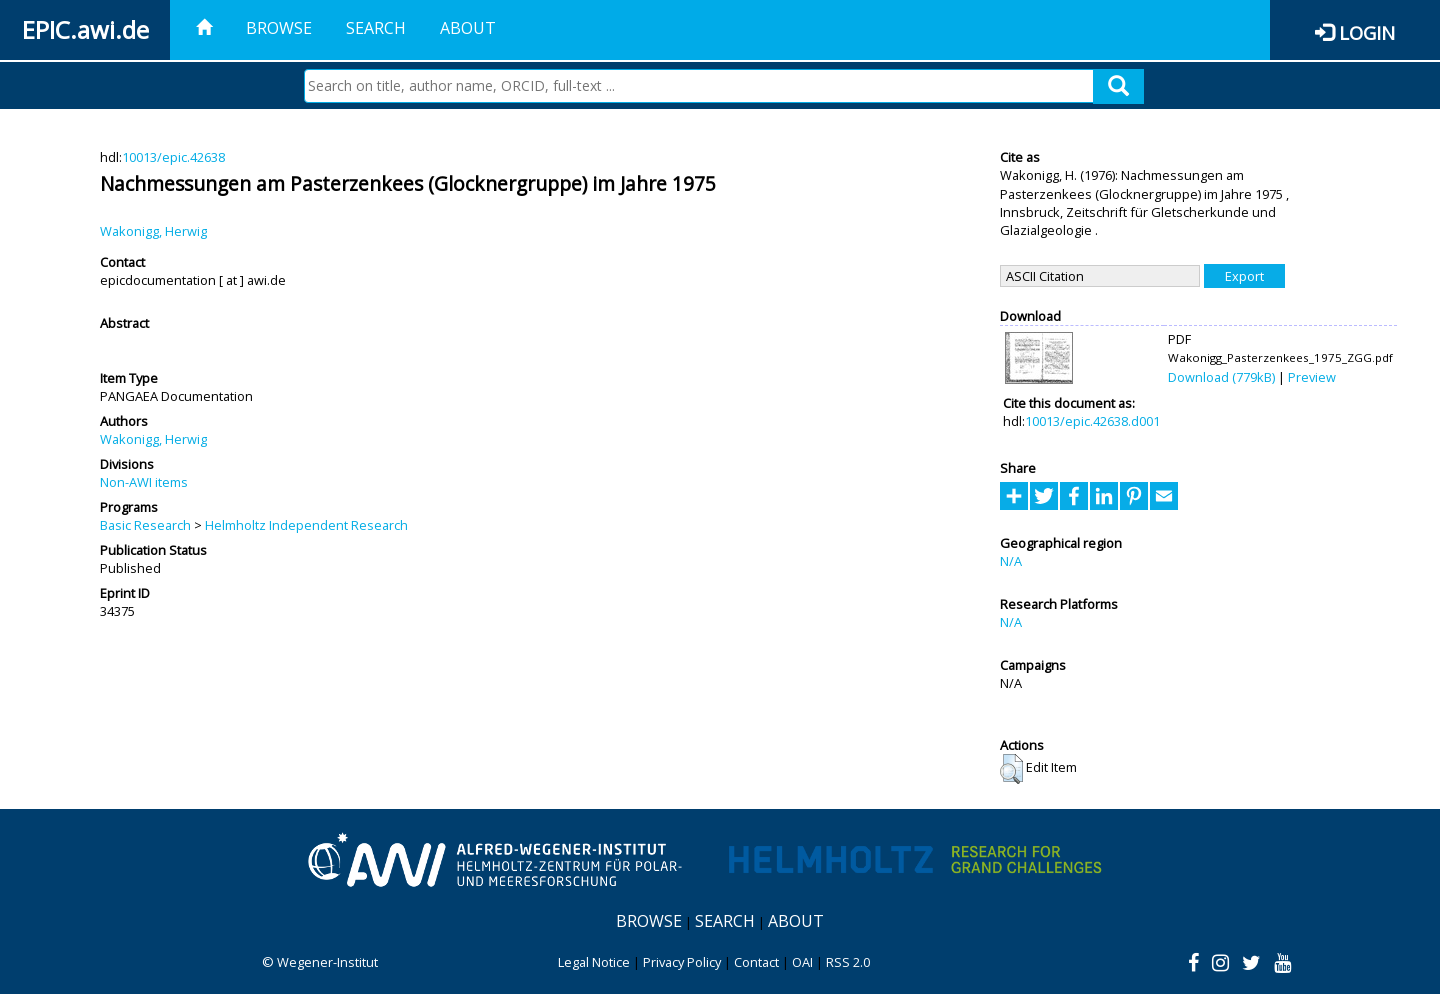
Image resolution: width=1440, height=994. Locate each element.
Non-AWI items (144, 482)
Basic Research (145, 525)
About (468, 28)
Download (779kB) (1221, 377)
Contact (756, 962)
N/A (1011, 561)
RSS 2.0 (848, 962)
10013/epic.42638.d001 (1092, 421)
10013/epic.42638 (173, 157)
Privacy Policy (682, 962)
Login (1367, 32)
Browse (279, 28)
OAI (802, 962)
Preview (1312, 377)
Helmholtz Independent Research (306, 525)
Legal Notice (594, 962)
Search (376, 28)
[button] (1011, 769)
